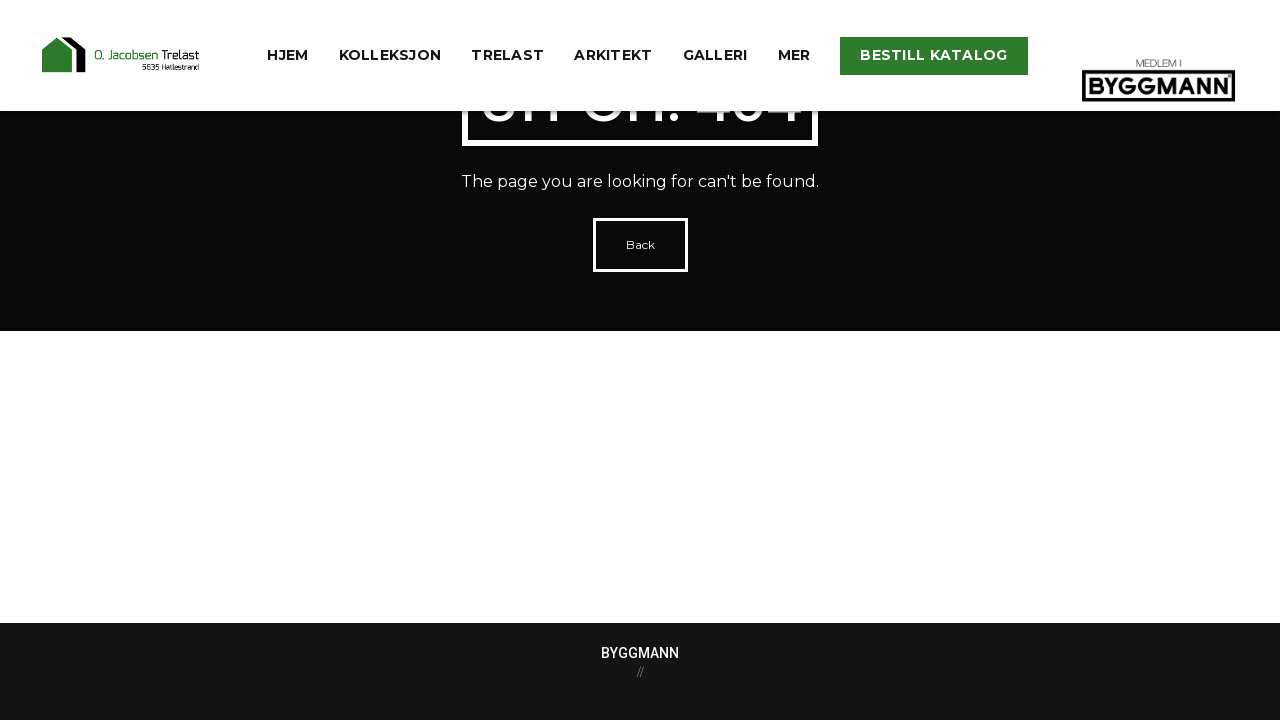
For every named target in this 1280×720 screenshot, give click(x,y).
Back (640, 244)
